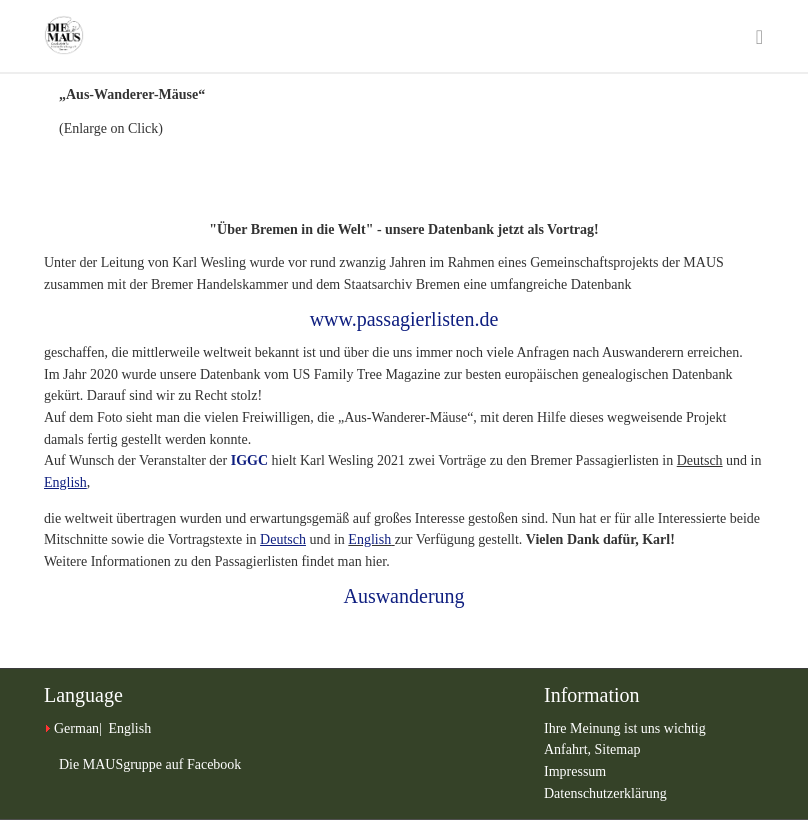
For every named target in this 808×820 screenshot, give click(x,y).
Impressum (575, 771)
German (76, 728)
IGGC (249, 460)
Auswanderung (403, 596)
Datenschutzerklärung (605, 793)
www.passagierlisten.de (404, 319)
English (369, 539)
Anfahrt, (569, 749)
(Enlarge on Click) (111, 128)
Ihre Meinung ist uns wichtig (625, 728)
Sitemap (618, 749)
